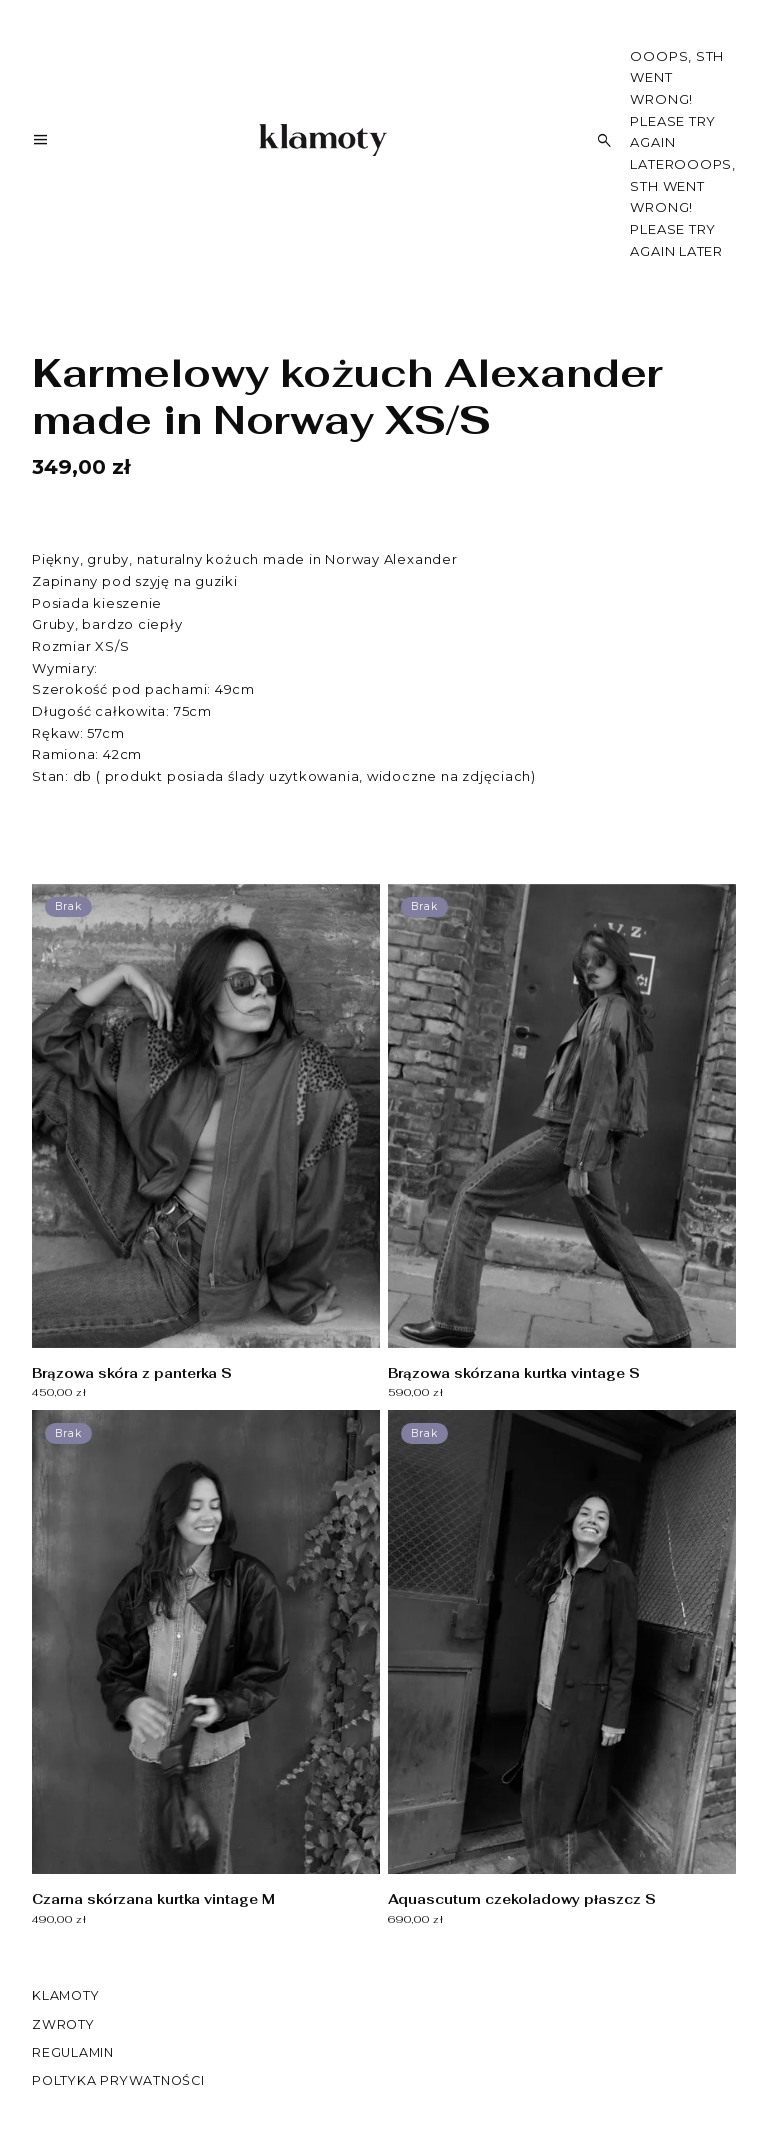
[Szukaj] (605, 140)
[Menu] (41, 143)
